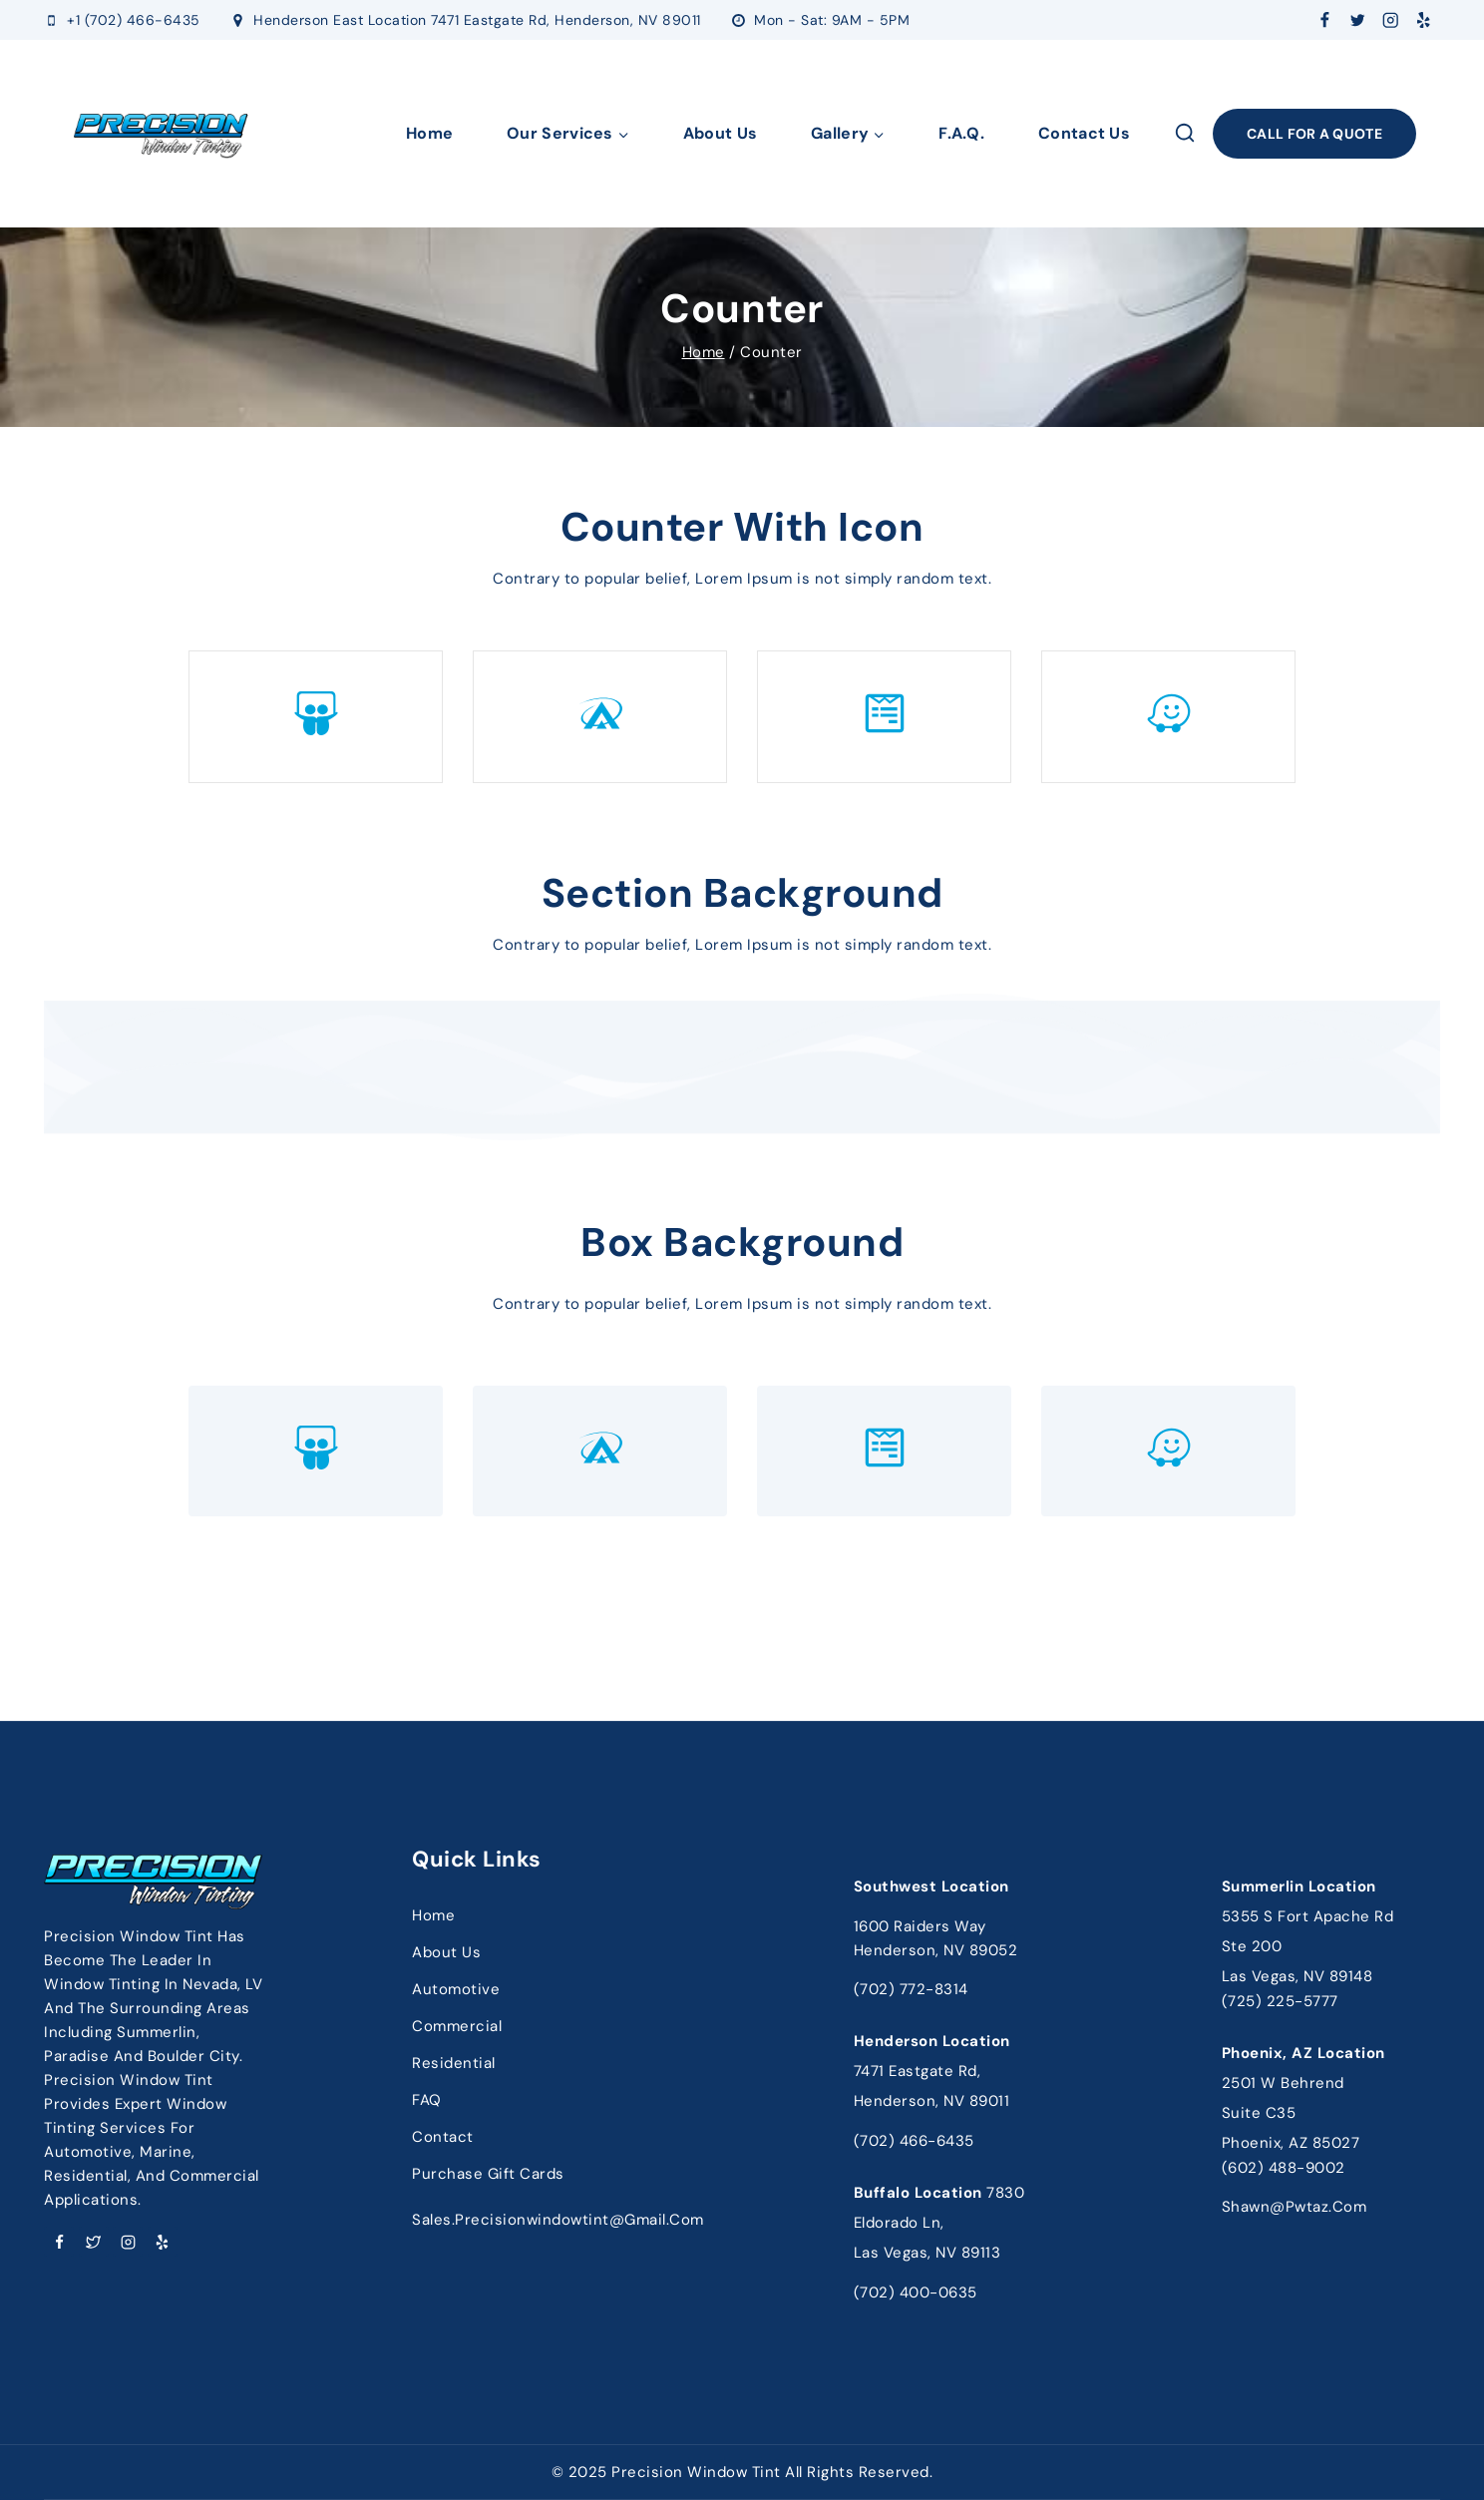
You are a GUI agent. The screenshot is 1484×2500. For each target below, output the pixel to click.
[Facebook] (1324, 20)
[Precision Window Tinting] (161, 133)
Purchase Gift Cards (488, 2174)
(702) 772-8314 (911, 1989)
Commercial (457, 2026)
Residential (454, 2063)
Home (429, 133)
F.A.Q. (961, 133)
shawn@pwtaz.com (1294, 2207)
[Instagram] (1390, 20)
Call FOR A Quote (1314, 134)
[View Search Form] (1185, 134)
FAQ (427, 2100)
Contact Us (1084, 133)
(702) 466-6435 (914, 2141)
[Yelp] (1423, 20)
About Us (720, 133)
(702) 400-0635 (915, 2292)
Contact (443, 2137)
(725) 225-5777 (1280, 2001)
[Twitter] (1357, 20)
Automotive (456, 1989)
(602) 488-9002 (1283, 2168)
